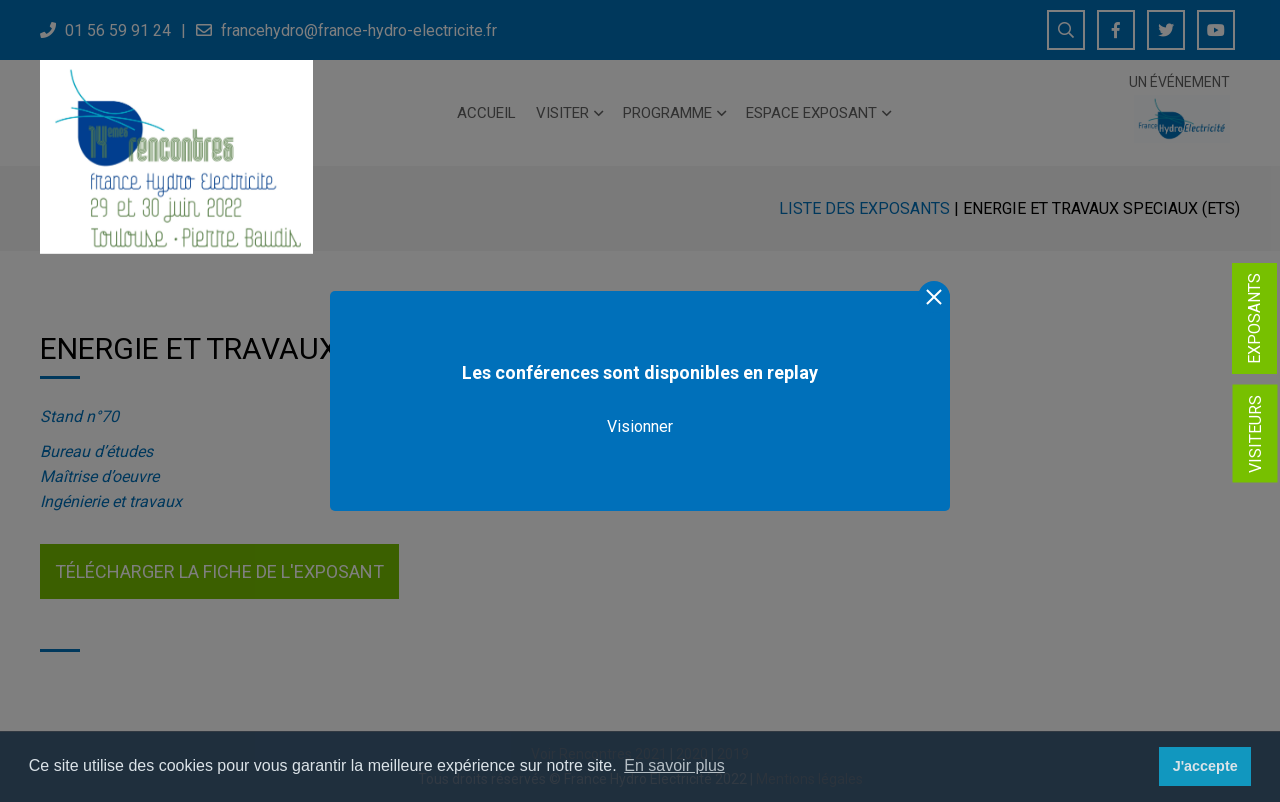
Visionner (640, 426)
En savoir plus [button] (674, 765)
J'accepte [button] (1205, 766)
